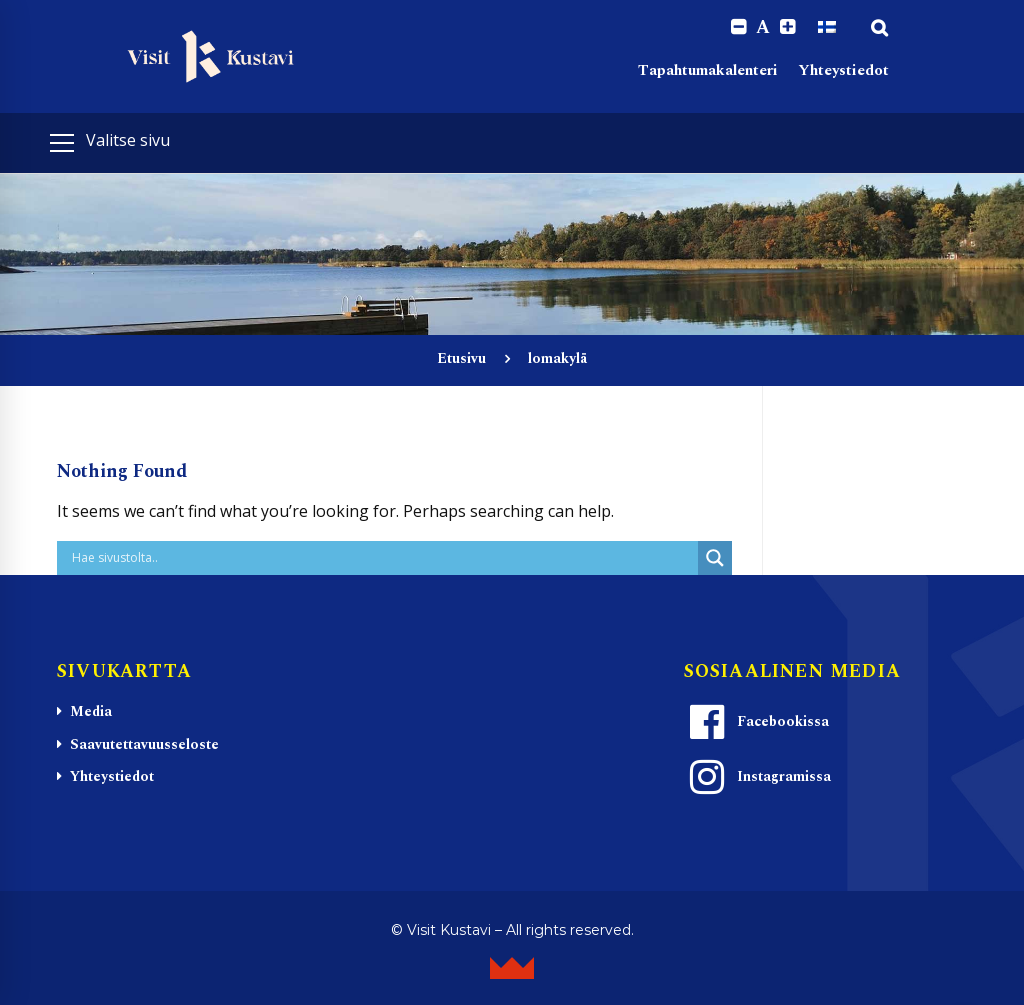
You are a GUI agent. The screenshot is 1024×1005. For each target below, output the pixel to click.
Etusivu (461, 358)
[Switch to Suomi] (827, 27)
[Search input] (382, 558)
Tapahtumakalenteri (708, 70)
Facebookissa (757, 722)
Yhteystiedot (843, 70)
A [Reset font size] (763, 28)
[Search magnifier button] (715, 558)
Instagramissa (758, 777)
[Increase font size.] (787, 27)
